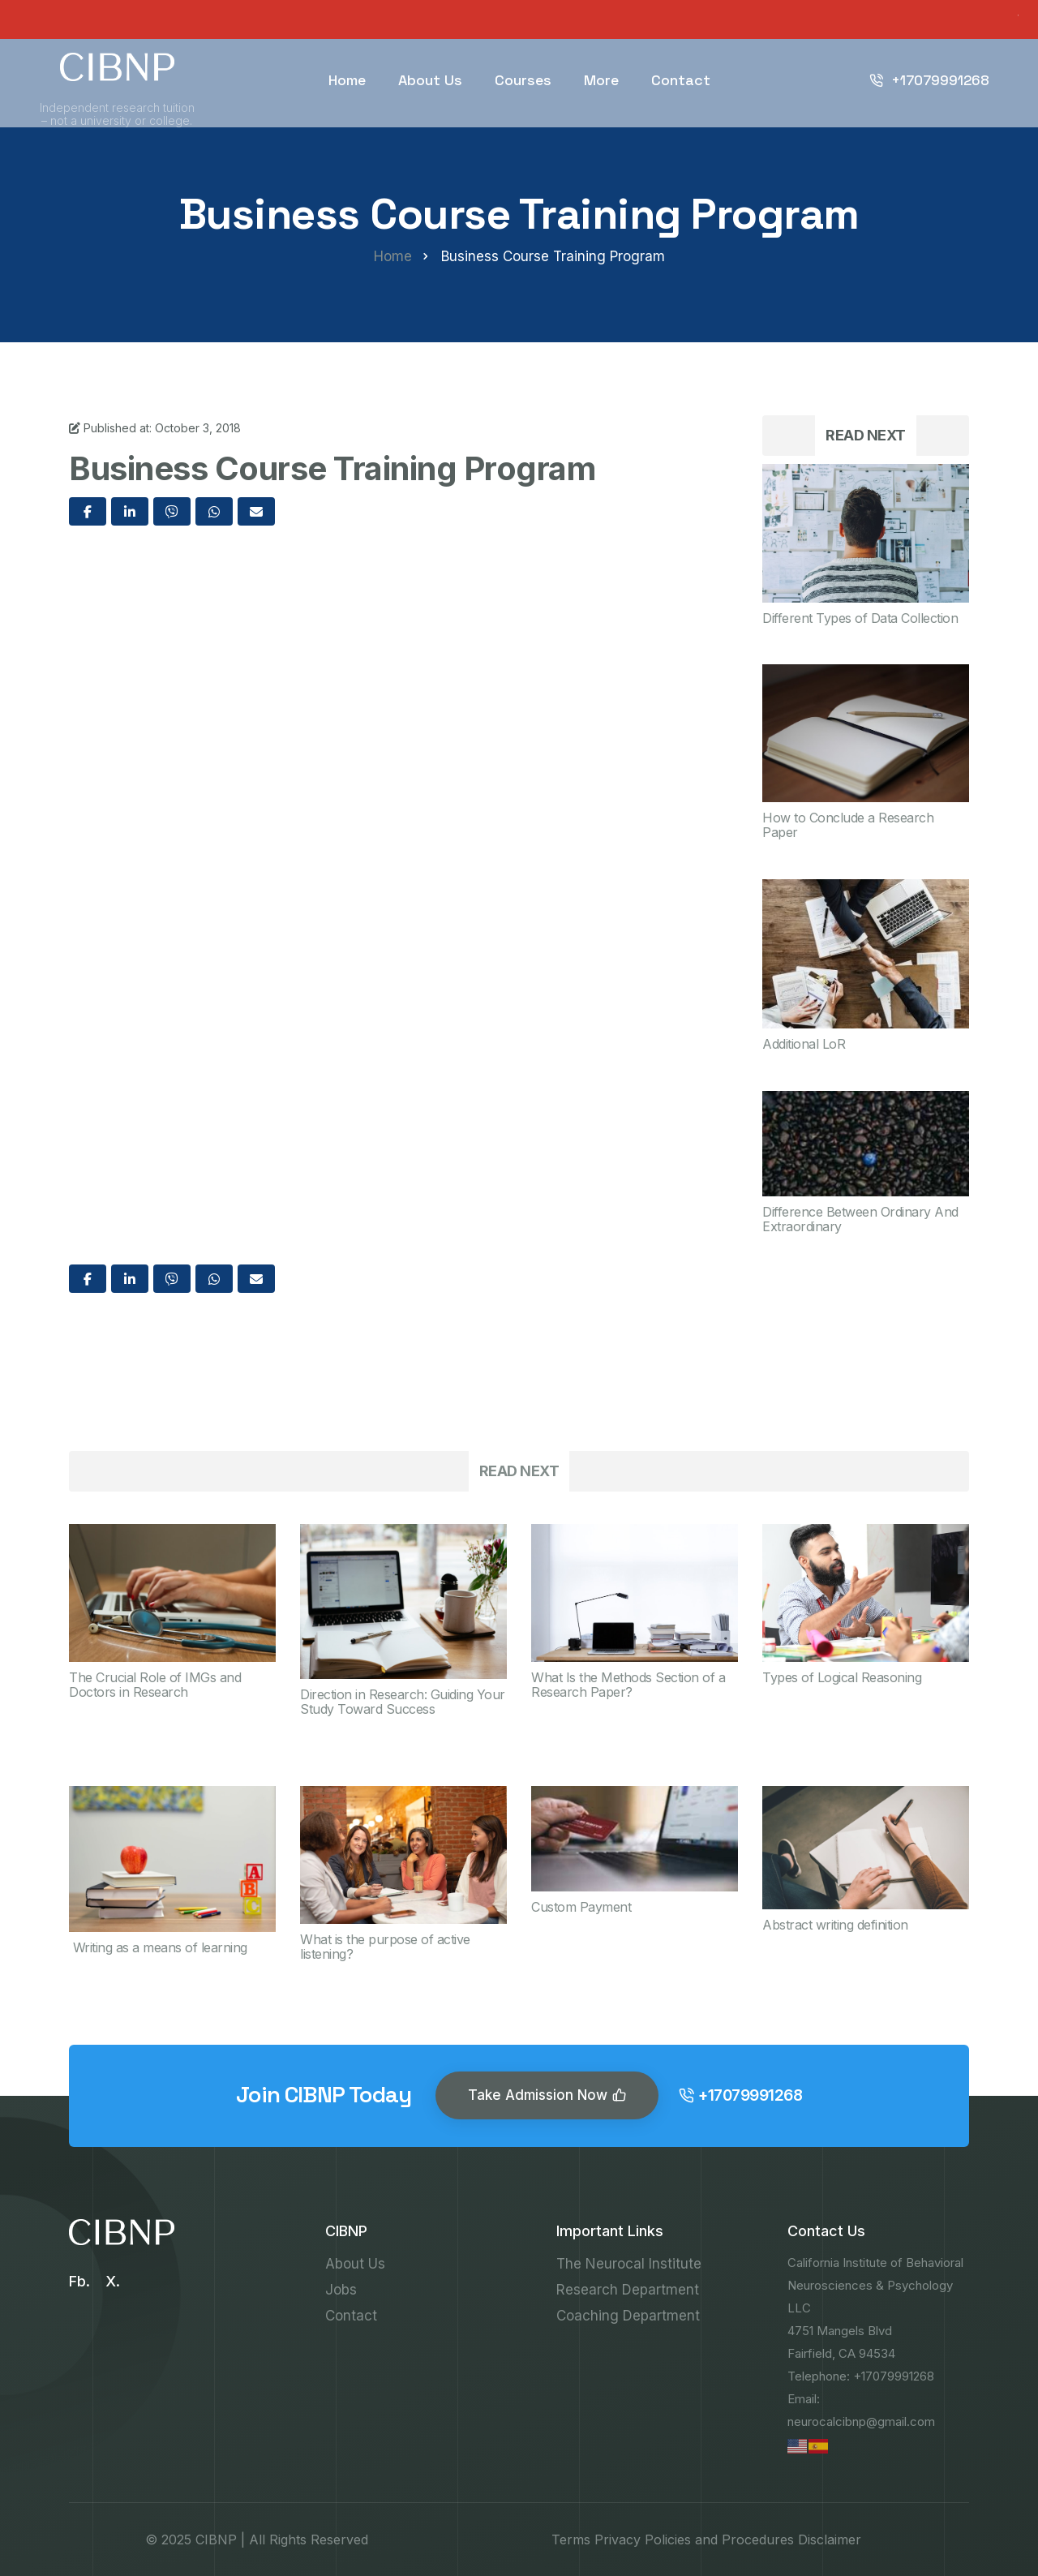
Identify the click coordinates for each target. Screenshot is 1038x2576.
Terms (570, 2539)
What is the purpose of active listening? (385, 1946)
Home (347, 80)
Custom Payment (581, 1907)
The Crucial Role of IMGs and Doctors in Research (155, 1684)
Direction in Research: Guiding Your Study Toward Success (402, 1701)
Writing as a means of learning (158, 1947)
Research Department (627, 2290)
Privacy (617, 2539)
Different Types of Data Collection (860, 618)
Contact (680, 80)
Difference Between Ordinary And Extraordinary (860, 1219)
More (601, 80)
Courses (523, 80)
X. (112, 2281)
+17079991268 (929, 80)
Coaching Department (628, 2316)
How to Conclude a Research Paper (847, 824)
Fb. (79, 2281)
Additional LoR (803, 1044)
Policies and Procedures (719, 2539)
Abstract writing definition (835, 1924)
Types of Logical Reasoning (841, 1677)
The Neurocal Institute (628, 2264)
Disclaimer (829, 2539)
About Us (430, 80)
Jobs (341, 2290)
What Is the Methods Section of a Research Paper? (628, 1684)
